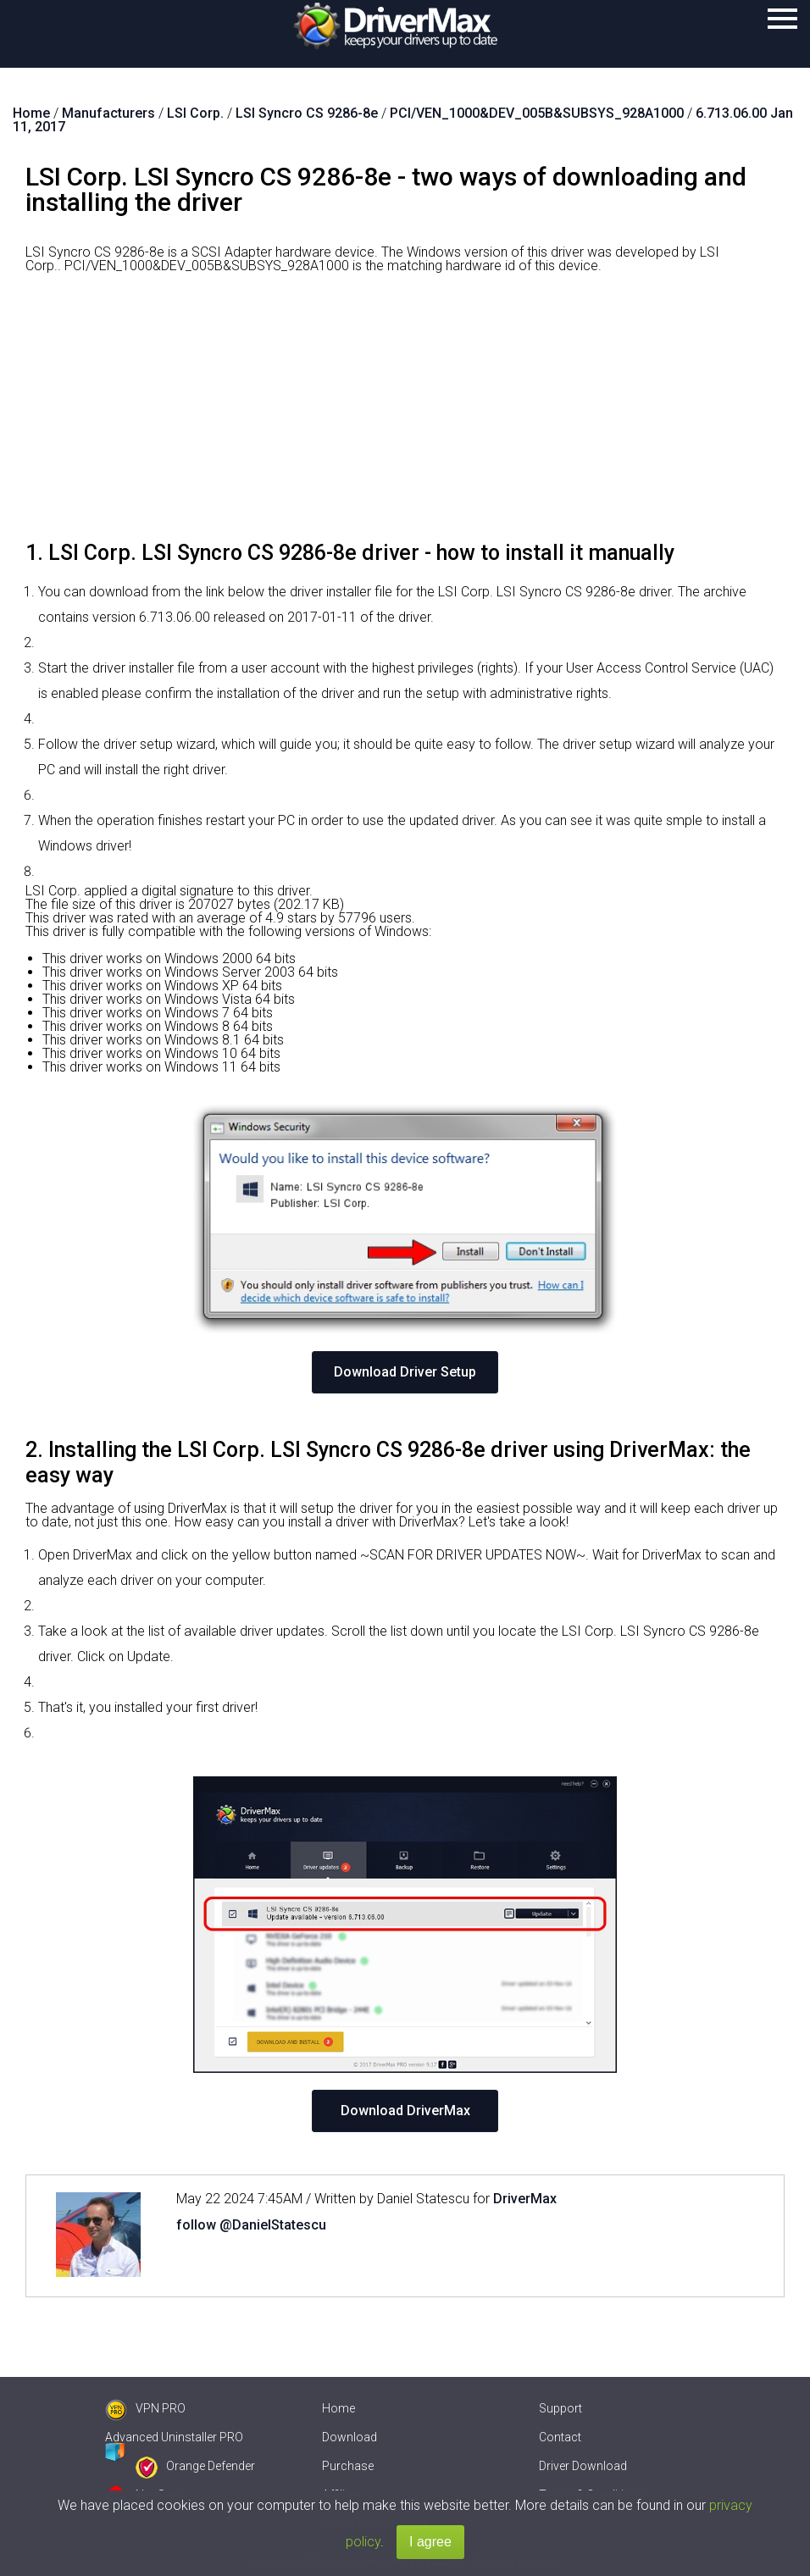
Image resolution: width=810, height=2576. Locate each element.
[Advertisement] (405, 413)
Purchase (348, 2466)
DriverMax (525, 2199)
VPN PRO (145, 2408)
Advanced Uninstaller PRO (174, 2437)
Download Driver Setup (405, 1372)
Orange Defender (195, 2466)
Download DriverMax (405, 2110)
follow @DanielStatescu (251, 2225)
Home (338, 2408)
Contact (560, 2437)
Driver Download (583, 2466)
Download (349, 2437)
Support (560, 2408)
